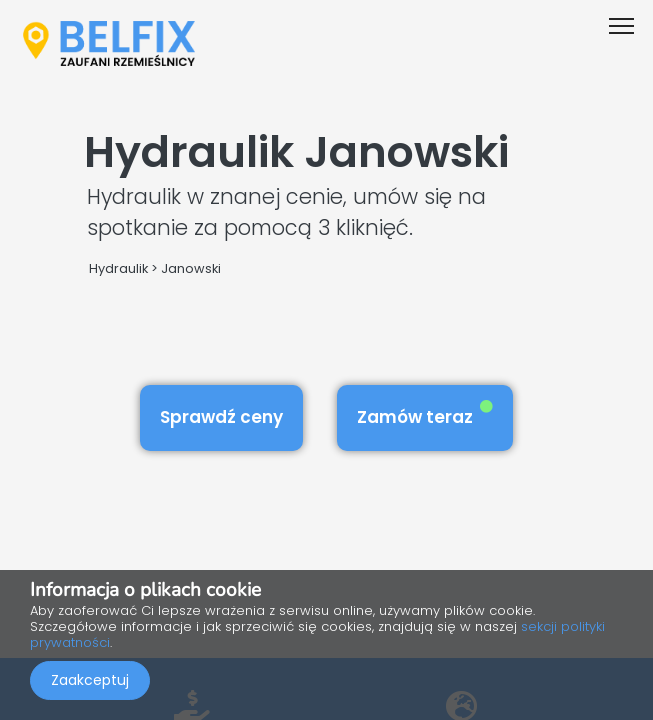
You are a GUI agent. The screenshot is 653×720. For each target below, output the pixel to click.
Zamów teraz (425, 414)
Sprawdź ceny (221, 417)
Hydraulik (118, 268)
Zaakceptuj (90, 680)
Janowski (191, 268)
